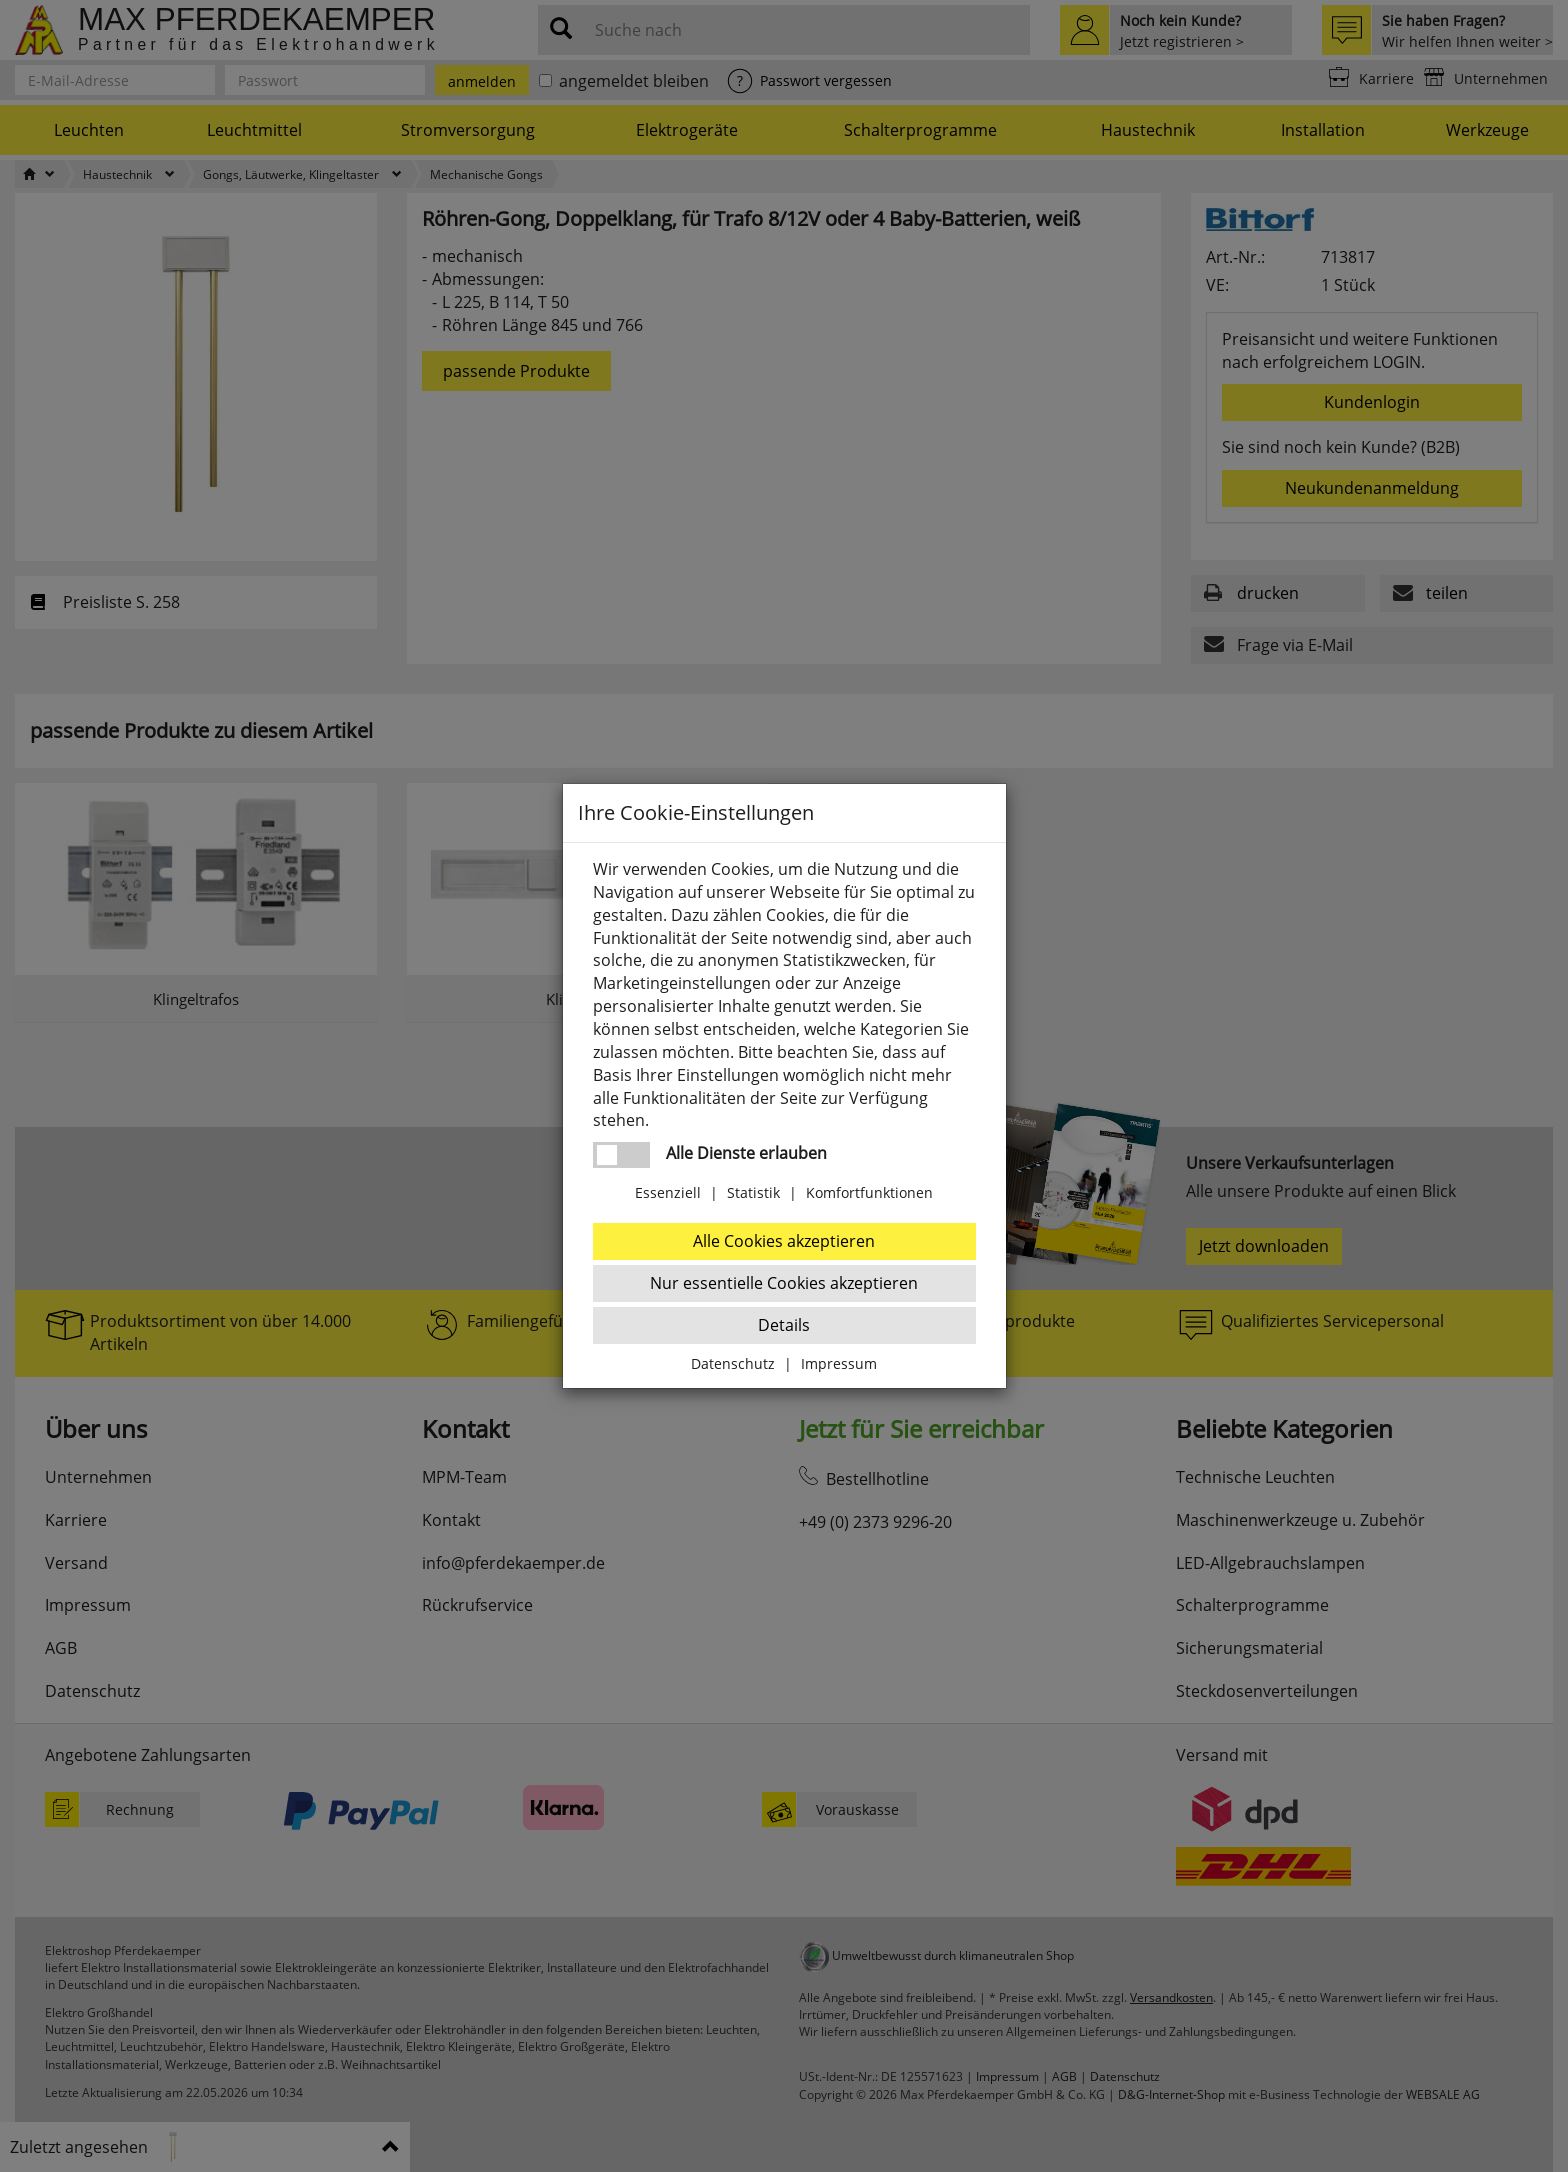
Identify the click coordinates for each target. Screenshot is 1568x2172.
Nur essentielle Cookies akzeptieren (784, 1283)
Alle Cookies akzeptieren (784, 1241)
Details (784, 1325)
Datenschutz (733, 1363)
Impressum (839, 1363)
